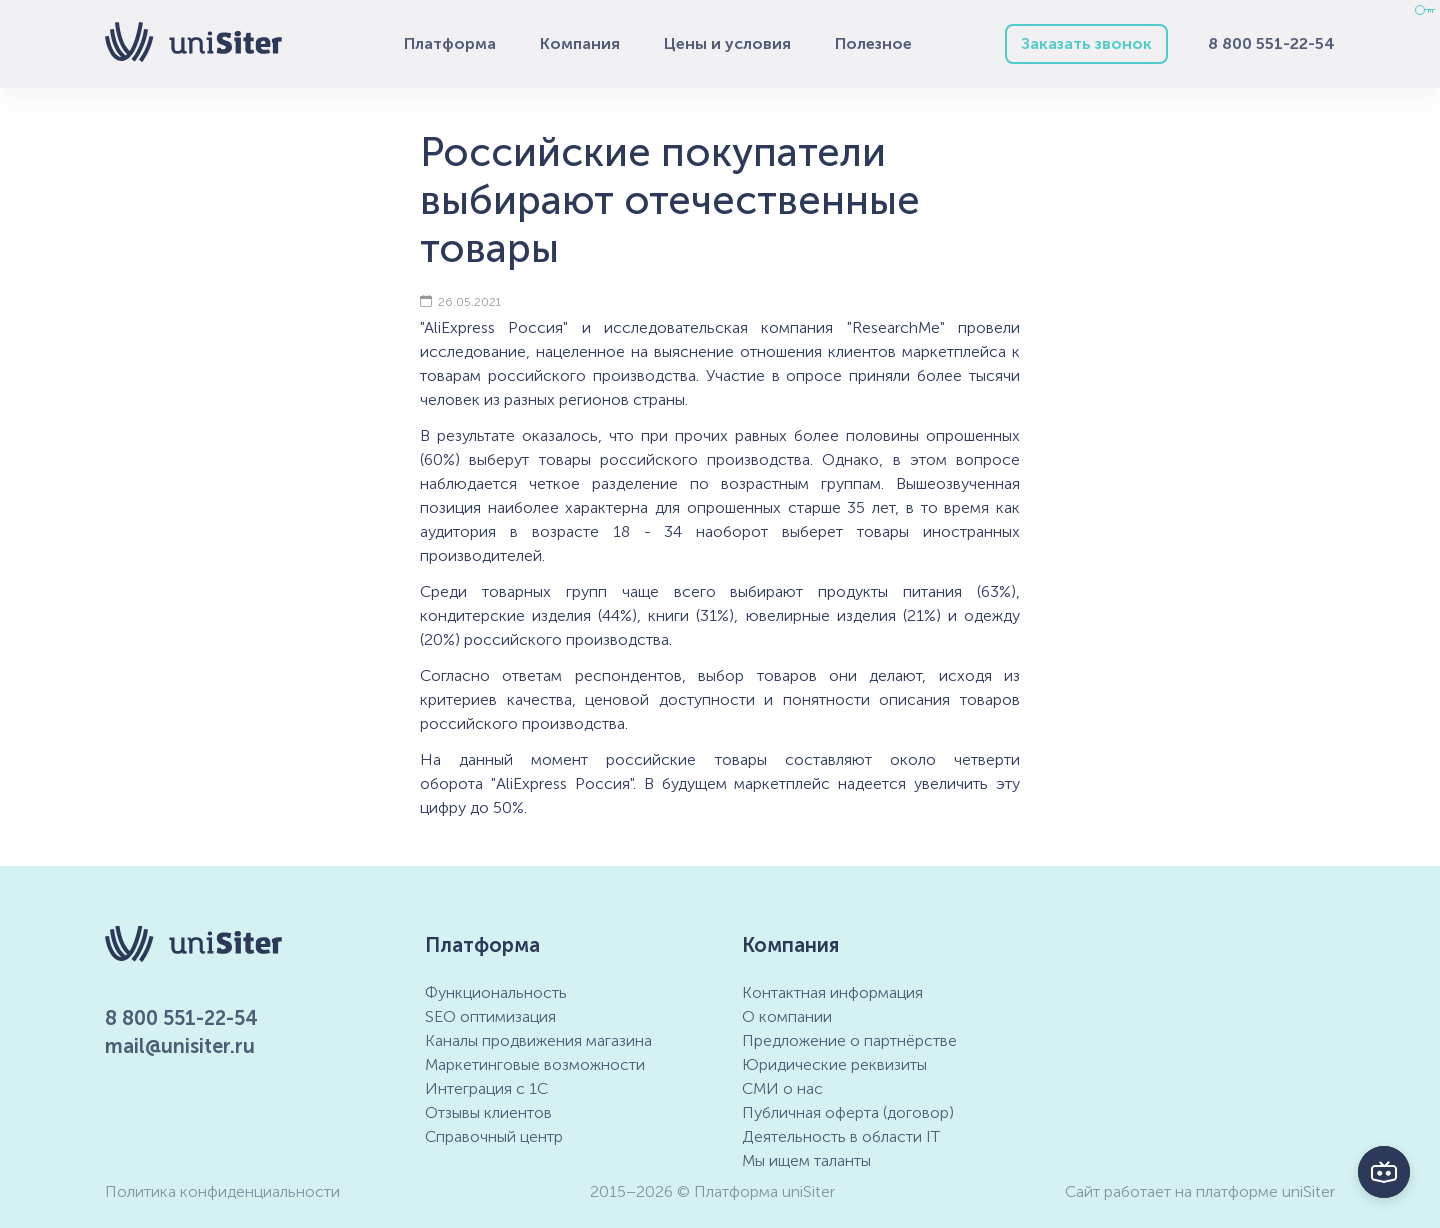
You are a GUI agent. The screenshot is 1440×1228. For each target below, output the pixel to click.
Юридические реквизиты (834, 1064)
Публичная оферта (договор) (848, 1112)
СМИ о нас (782, 1088)
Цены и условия (727, 43)
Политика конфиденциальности (222, 1191)
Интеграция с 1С (486, 1088)
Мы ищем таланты (806, 1160)
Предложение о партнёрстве (849, 1040)
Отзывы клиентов (488, 1112)
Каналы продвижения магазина (538, 1040)
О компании (787, 1016)
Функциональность (496, 992)
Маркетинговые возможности (535, 1064)
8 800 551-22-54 (1271, 43)
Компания (580, 43)
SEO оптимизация (490, 1016)
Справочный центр (494, 1136)
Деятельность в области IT (841, 1136)
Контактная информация (832, 992)
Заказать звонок (1086, 43)
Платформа (450, 43)
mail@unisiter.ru (180, 1046)
